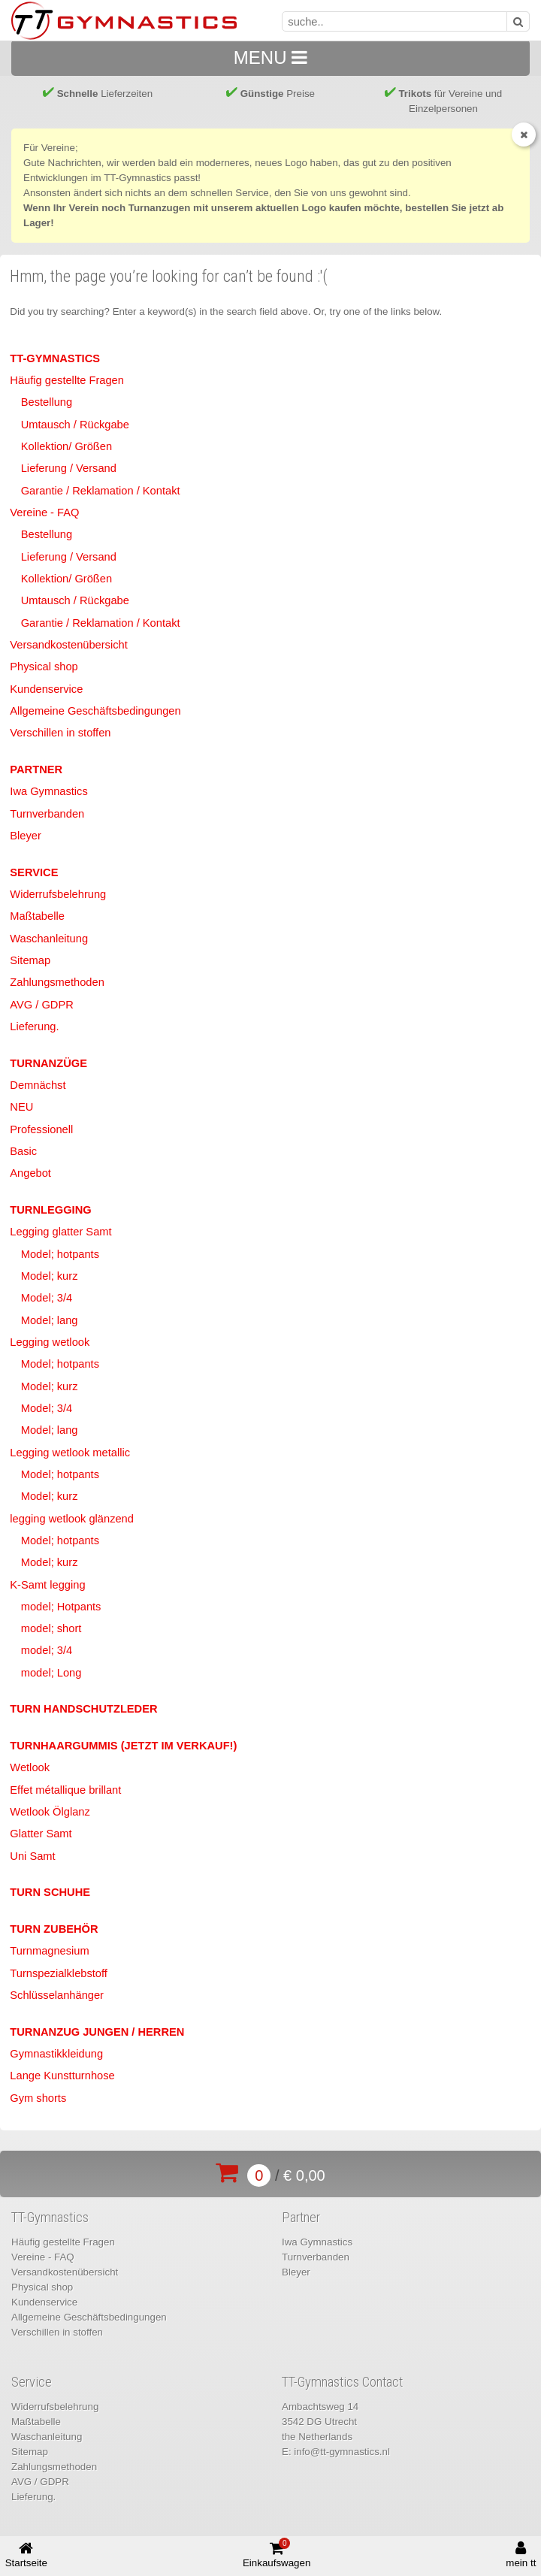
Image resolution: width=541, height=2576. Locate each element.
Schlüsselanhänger (57, 1995)
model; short (51, 1628)
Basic (23, 1151)
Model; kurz (49, 1276)
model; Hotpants (61, 1607)
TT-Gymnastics (55, 358)
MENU (270, 57)
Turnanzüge (48, 1063)
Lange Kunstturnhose (62, 2076)
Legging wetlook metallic (70, 1453)
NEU (21, 1107)
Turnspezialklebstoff (58, 1973)
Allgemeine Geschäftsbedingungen (95, 711)
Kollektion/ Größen (66, 446)
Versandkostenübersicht (68, 645)
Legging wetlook (49, 1342)
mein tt (521, 2554)
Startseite (26, 2554)
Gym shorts (38, 2098)
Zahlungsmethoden (57, 982)
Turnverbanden (47, 814)
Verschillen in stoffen (60, 733)
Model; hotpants (60, 1254)
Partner (36, 769)
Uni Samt (32, 1856)
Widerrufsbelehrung (58, 894)
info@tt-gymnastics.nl (342, 2451)
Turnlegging (50, 1210)
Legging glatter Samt (60, 1232)
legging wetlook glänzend (72, 1519)
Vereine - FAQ (44, 512)
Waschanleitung (49, 939)
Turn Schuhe (50, 1892)
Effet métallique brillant (65, 1790)
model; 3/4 (46, 1650)
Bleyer (25, 836)
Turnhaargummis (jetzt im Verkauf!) (123, 1746)
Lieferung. (34, 1026)
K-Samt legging (47, 1585)
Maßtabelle (37, 916)
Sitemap (30, 960)
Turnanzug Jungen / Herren (97, 2032)
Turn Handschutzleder (83, 1709)
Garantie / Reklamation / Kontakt (100, 491)
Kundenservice (46, 689)
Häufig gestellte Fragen (67, 380)
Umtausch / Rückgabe (75, 425)
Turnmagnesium (49, 1951)
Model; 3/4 (46, 1298)
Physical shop (43, 667)
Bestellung (46, 402)
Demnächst (37, 1085)
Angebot (30, 1173)
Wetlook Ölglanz (49, 1812)
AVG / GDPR (41, 1005)
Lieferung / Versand (68, 468)
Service (34, 872)
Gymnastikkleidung (56, 2054)
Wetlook (30, 1767)
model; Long (51, 1673)
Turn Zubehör (54, 1929)
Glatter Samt (40, 1834)
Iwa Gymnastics (48, 791)
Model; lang (49, 1320)
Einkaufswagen (276, 2553)
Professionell (41, 1129)
